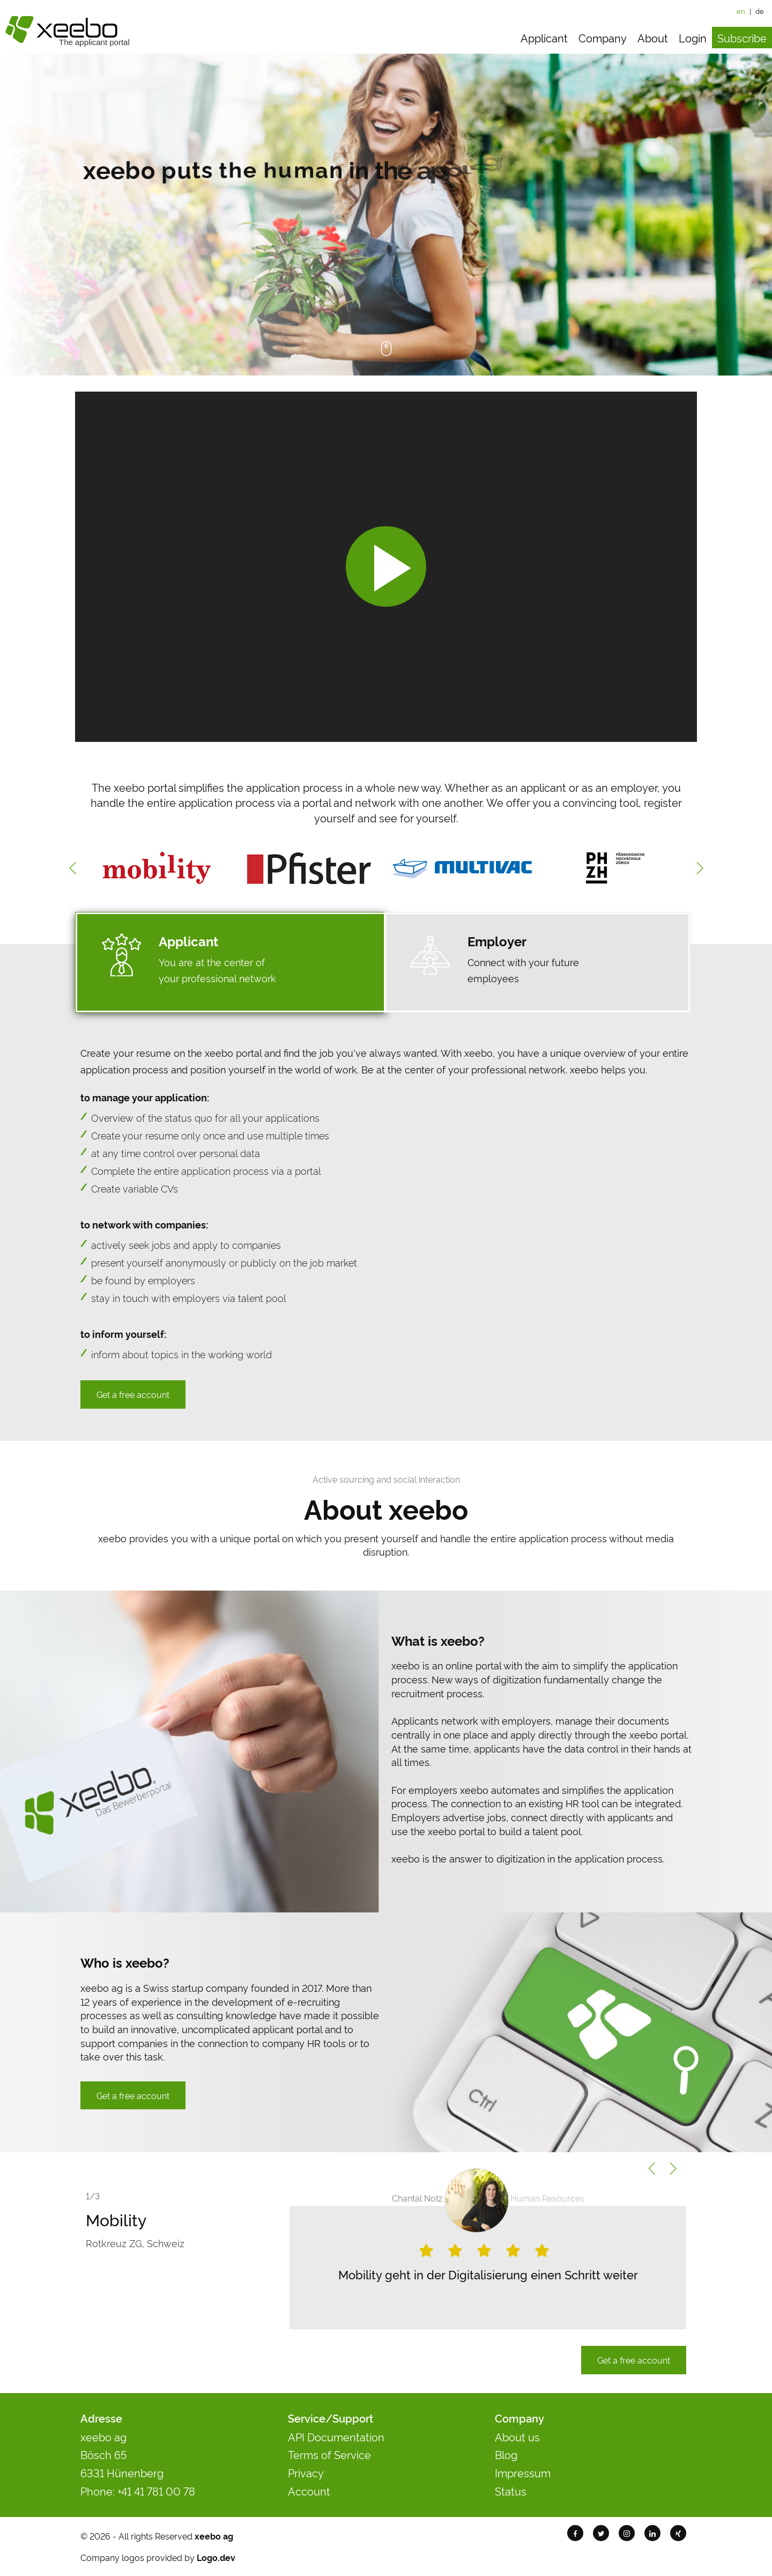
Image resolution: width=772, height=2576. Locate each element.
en (741, 11)
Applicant (544, 37)
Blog (506, 2454)
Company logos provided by (157, 2557)
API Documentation (336, 2436)
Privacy (306, 2472)
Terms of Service (329, 2454)
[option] (156, 868)
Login (693, 37)
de (759, 11)
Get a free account (132, 1394)
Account (309, 2490)
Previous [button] (72, 868)
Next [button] (699, 868)
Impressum (523, 2472)
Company (602, 37)
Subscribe (742, 37)
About (652, 37)
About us (517, 2436)
